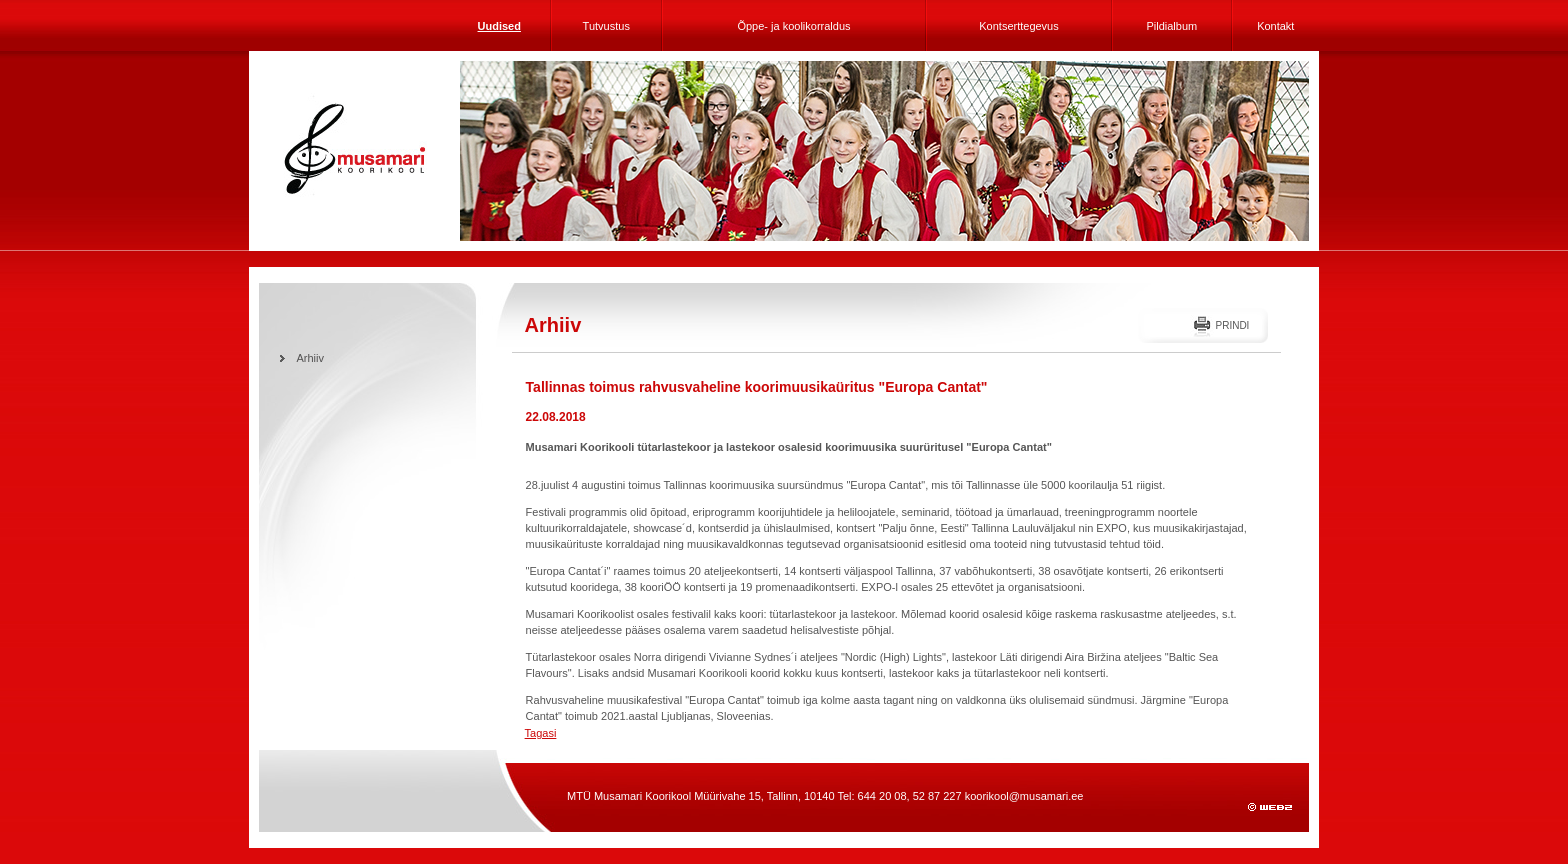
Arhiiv (311, 358)
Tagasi (541, 733)
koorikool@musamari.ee (1024, 796)
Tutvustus (606, 26)
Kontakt (1275, 26)
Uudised (499, 26)
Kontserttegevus (1019, 26)
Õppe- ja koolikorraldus (793, 26)
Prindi (1232, 325)
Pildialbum (1171, 26)
